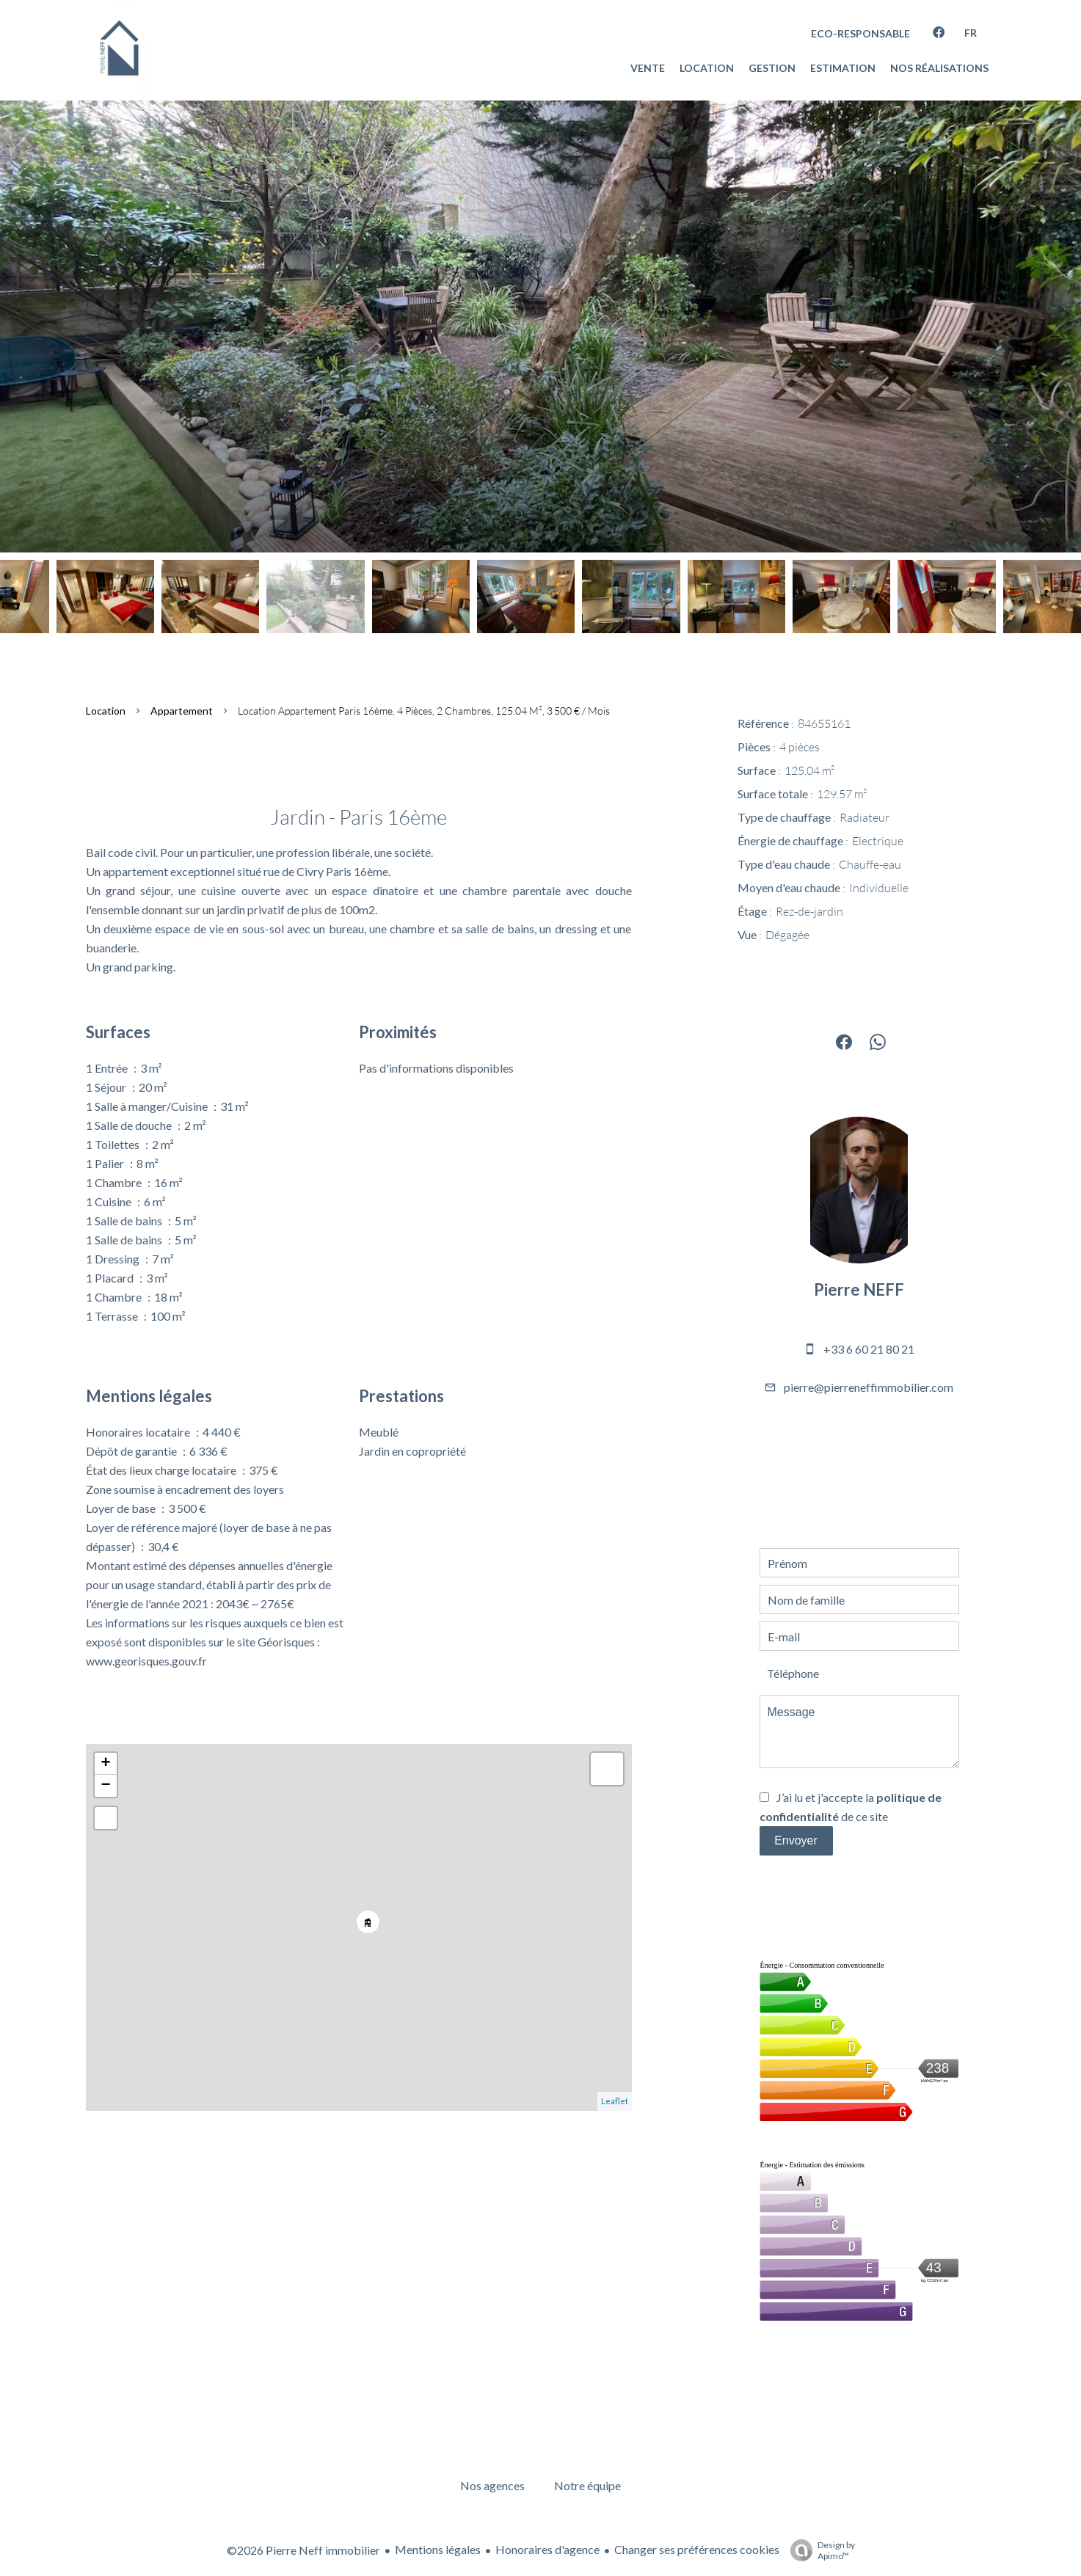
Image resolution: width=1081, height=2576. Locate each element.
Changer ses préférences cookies (696, 2549)
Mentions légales (438, 2549)
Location (105, 710)
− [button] (105, 1786)
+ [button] (105, 1764)
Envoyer (796, 1840)
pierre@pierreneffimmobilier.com (868, 1387)
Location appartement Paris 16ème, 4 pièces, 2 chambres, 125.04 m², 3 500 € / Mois (424, 710)
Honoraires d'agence (547, 2549)
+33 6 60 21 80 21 (868, 1349)
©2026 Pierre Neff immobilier (303, 2550)
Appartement (181, 710)
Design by (819, 2550)
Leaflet (614, 2101)
